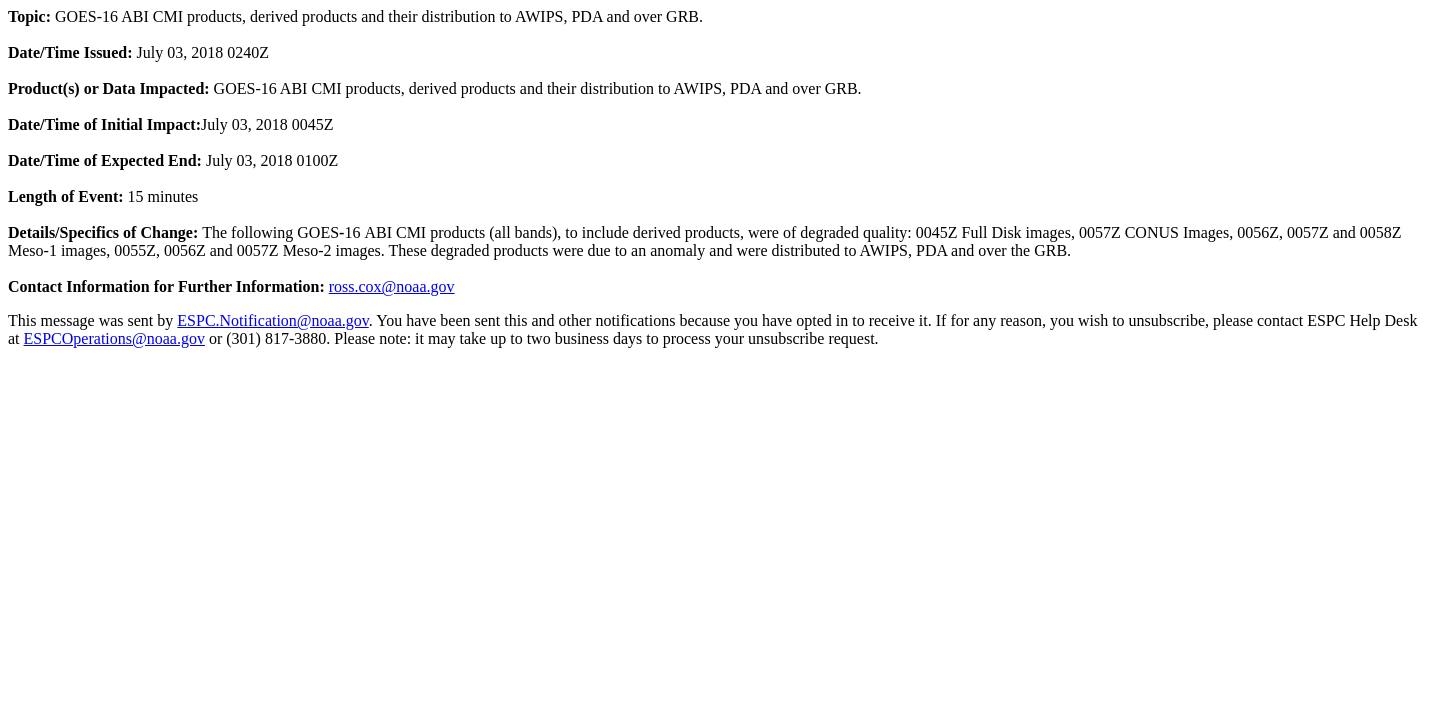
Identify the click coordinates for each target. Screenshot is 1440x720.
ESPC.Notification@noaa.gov (272, 320)
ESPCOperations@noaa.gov (114, 338)
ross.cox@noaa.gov (392, 286)
